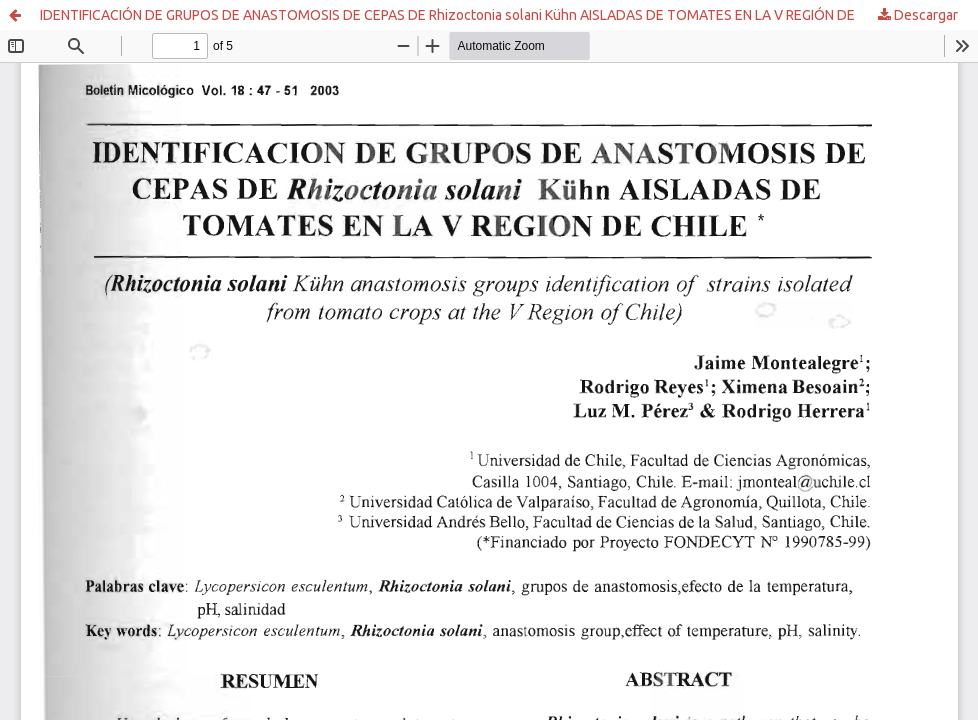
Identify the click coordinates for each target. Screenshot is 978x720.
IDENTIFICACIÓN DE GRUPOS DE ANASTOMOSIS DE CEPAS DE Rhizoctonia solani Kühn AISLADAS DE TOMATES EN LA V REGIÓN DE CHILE (467, 15)
